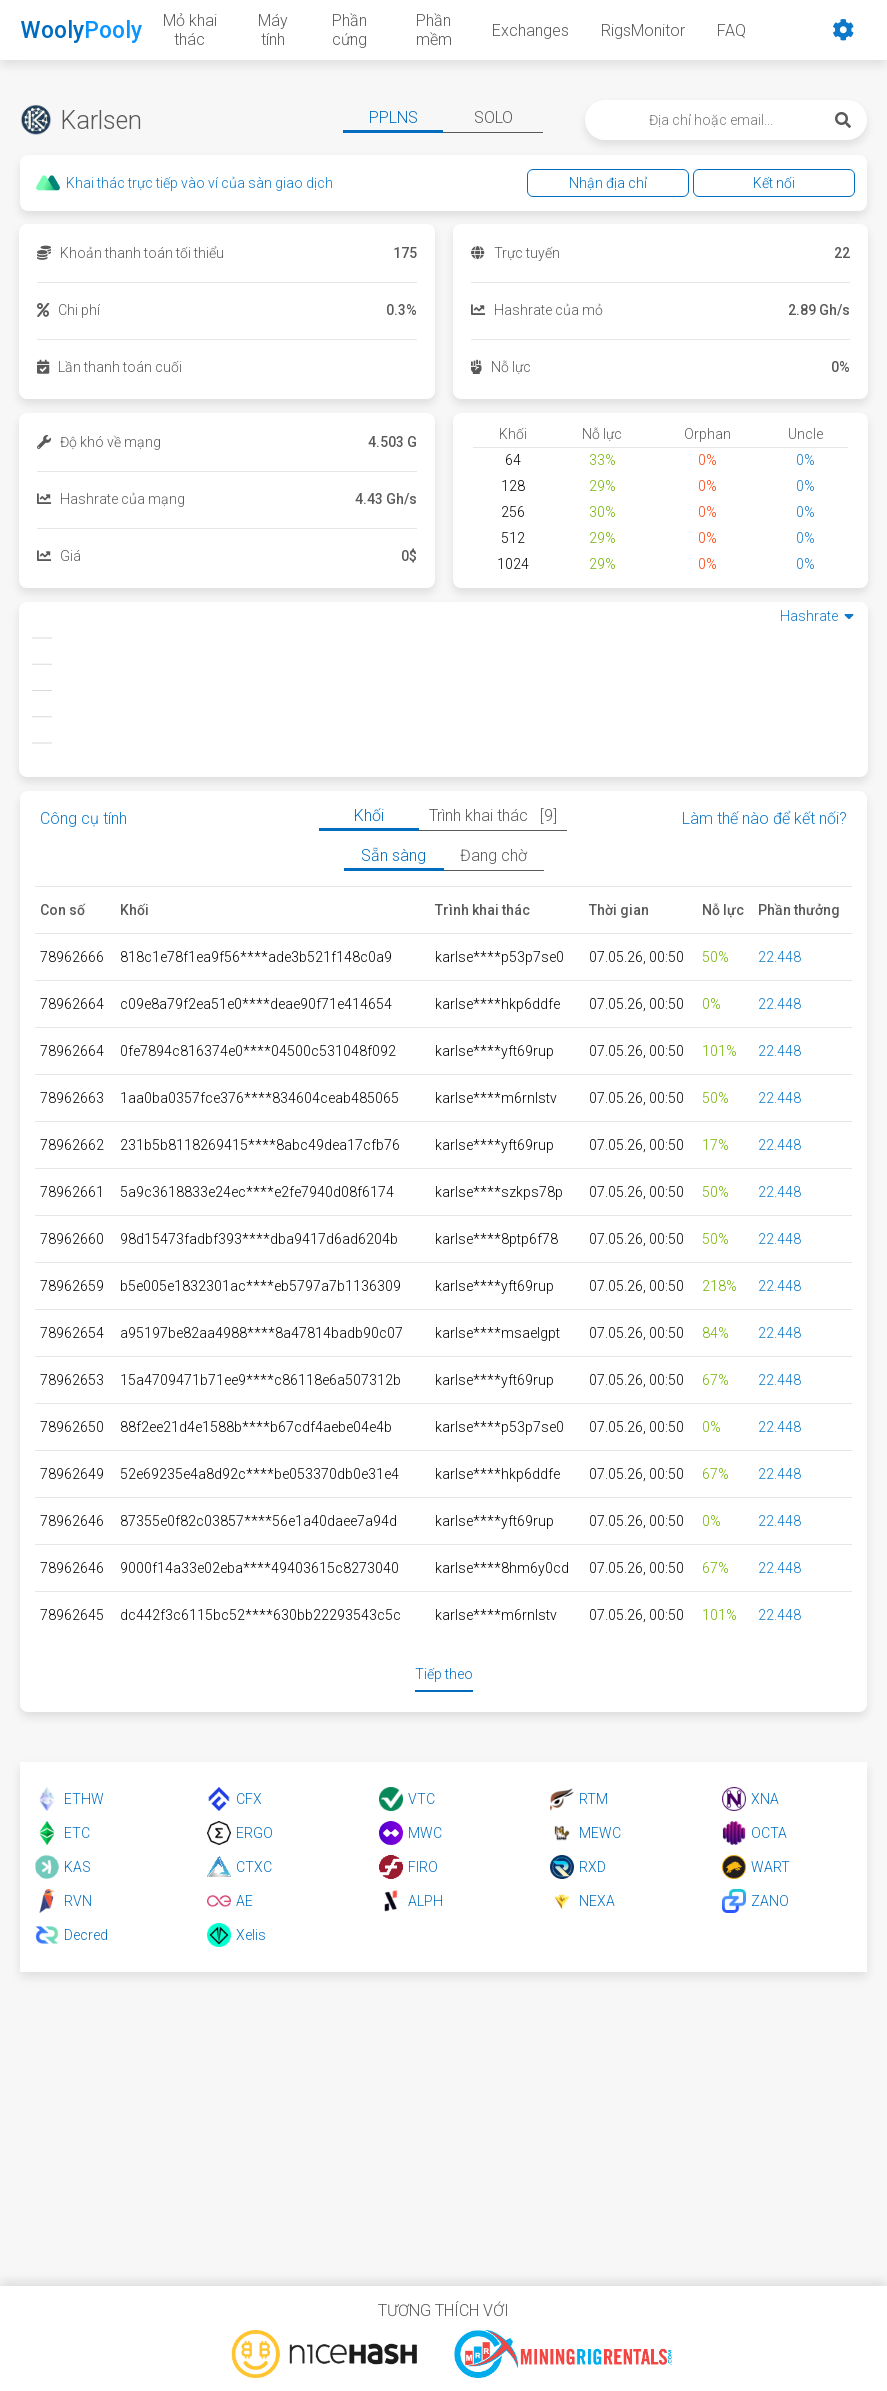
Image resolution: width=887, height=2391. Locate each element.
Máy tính (273, 30)
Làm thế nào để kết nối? (764, 818)
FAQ (731, 30)
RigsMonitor (643, 30)
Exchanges (530, 30)
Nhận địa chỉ (608, 183)
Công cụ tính (83, 818)
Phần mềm (434, 30)
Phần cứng (349, 30)
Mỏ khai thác (190, 30)
